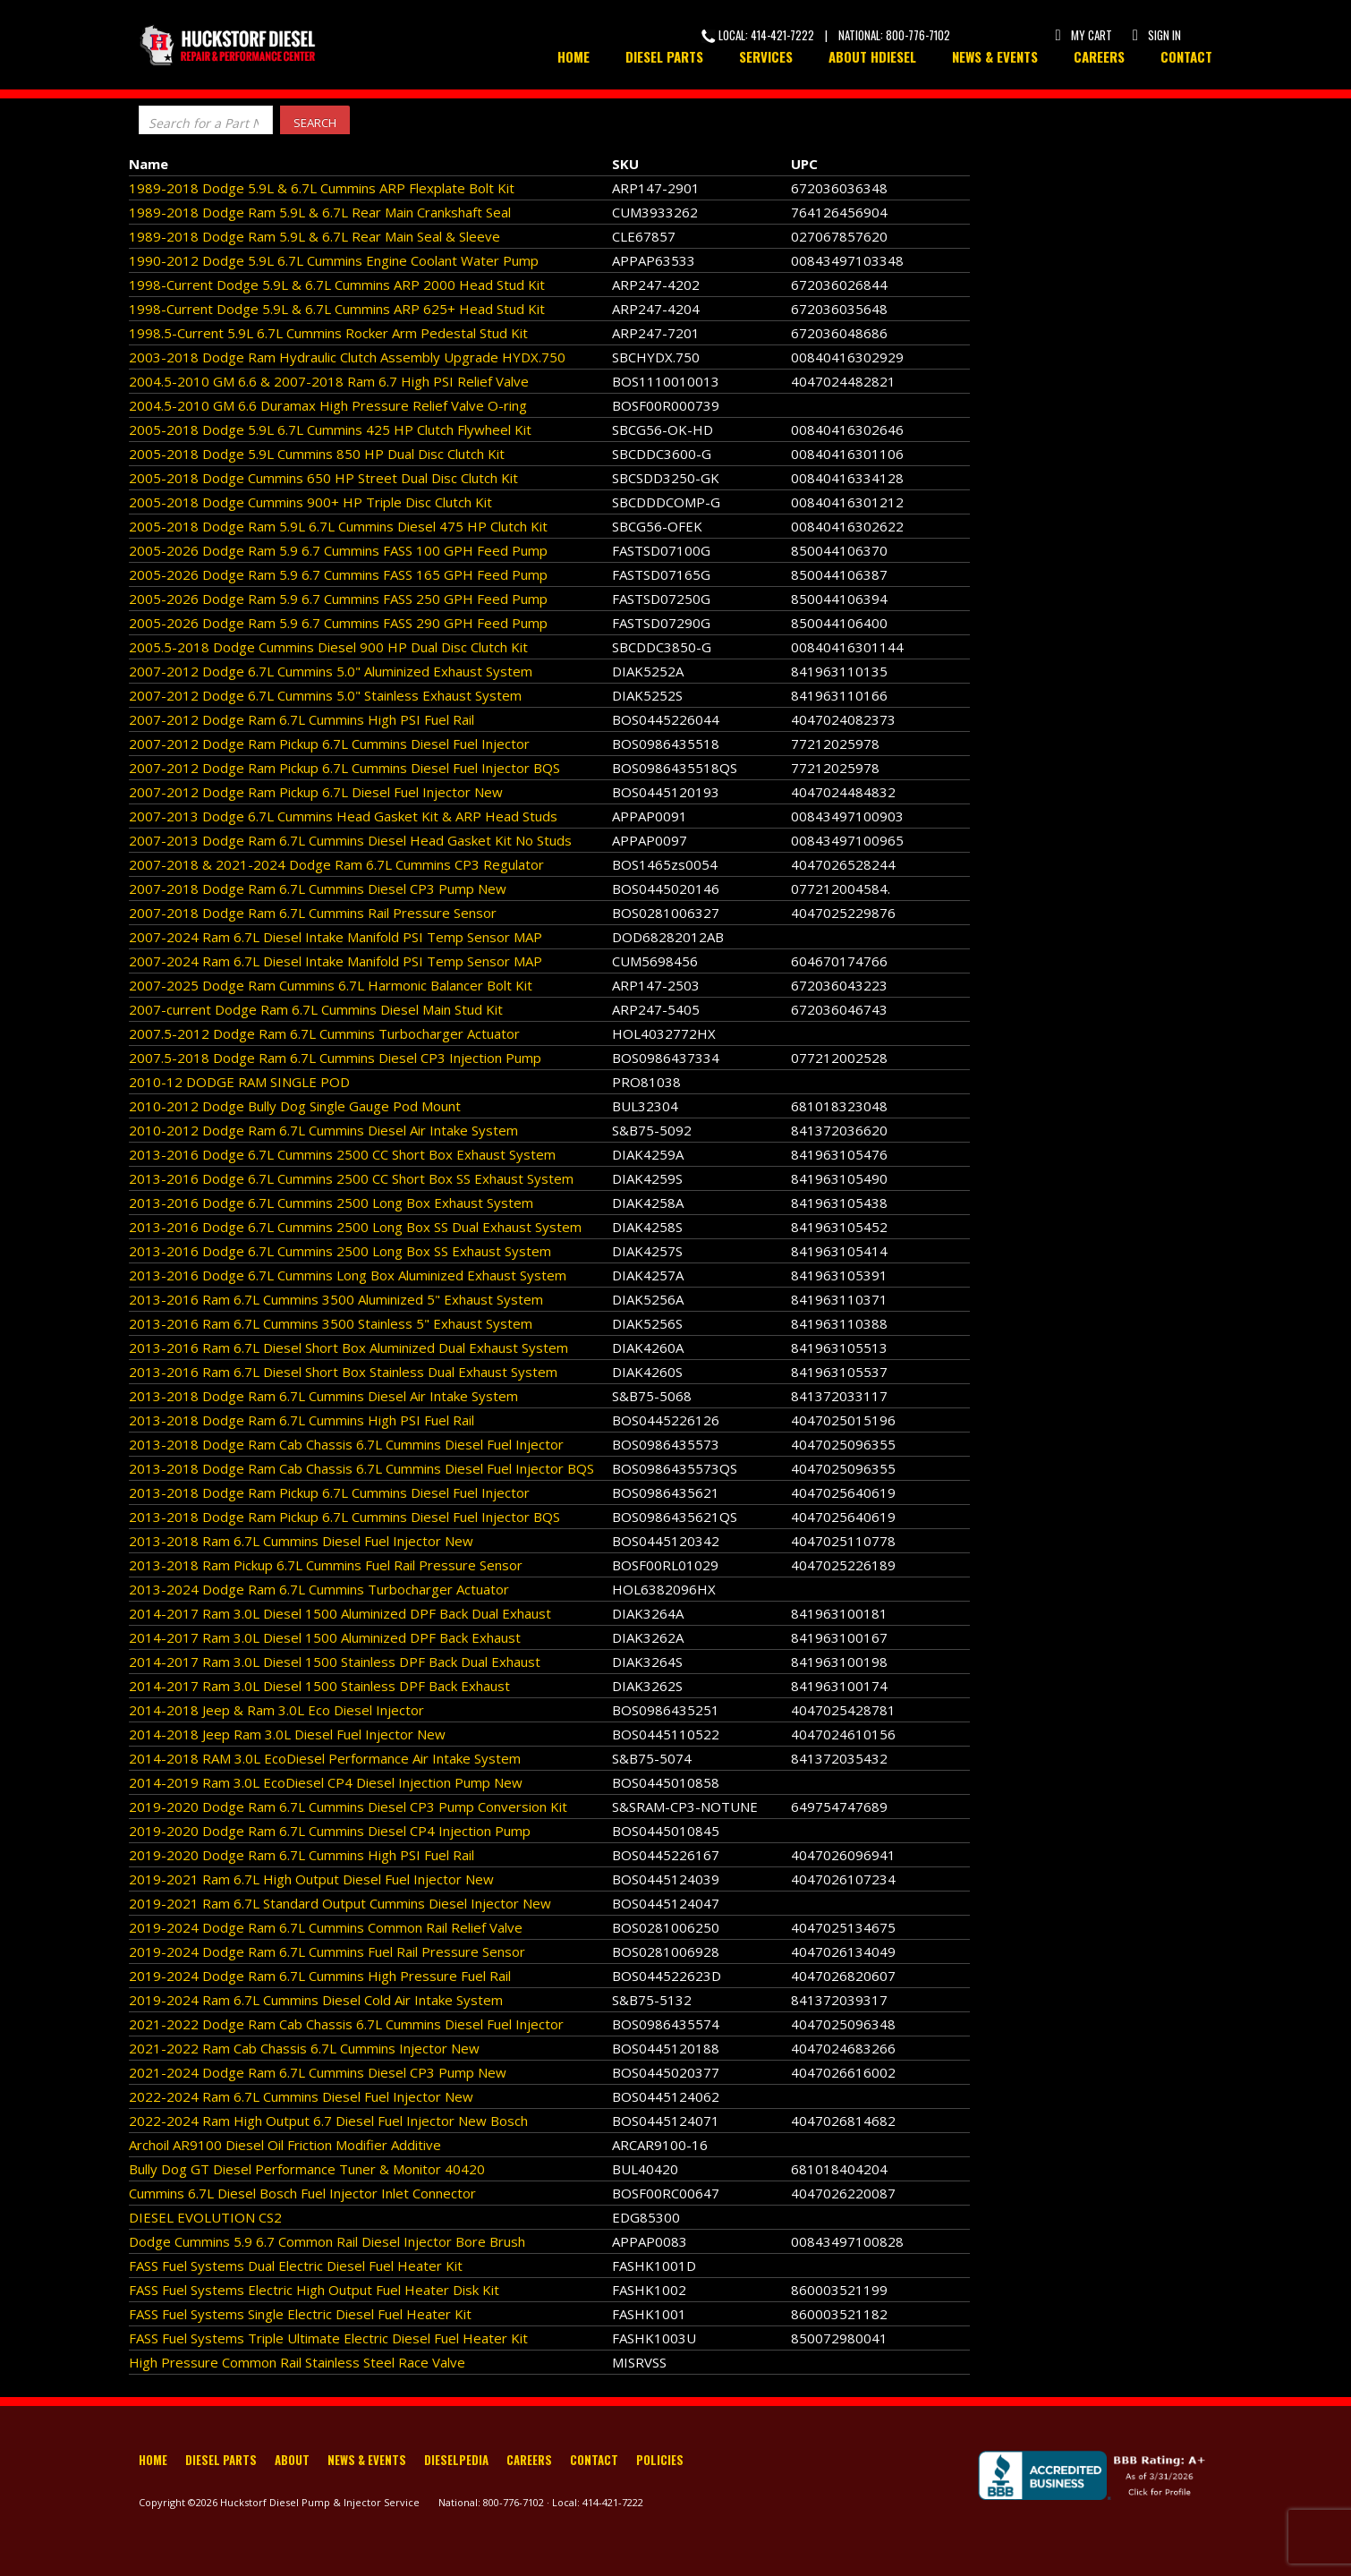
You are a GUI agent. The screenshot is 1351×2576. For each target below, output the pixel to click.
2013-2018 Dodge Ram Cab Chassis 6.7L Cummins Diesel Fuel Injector (346, 1444)
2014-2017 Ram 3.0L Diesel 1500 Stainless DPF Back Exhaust (319, 1686)
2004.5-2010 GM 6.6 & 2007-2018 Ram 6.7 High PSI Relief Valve (329, 381)
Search (314, 123)
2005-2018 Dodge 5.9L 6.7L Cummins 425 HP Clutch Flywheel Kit (330, 429)
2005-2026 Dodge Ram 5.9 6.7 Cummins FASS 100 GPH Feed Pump (338, 550)
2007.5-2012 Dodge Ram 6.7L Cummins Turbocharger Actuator (324, 1033)
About (292, 2460)
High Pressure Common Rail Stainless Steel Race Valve (297, 2362)
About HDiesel (872, 56)
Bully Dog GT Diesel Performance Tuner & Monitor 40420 (307, 2169)
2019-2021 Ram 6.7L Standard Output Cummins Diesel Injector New (340, 1903)
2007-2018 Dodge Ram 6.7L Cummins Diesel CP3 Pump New (317, 888)
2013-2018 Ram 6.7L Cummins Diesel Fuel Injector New (301, 1541)
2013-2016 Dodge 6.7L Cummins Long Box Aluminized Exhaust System (347, 1275)
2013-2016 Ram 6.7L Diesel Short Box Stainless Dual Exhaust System (343, 1372)
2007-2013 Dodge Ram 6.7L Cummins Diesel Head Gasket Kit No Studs (350, 840)
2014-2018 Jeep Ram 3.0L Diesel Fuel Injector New (287, 1734)
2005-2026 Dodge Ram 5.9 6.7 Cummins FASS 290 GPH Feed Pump (338, 623)
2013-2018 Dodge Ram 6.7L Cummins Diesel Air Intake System (323, 1396)
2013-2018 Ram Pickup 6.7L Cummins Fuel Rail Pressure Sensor (326, 1565)
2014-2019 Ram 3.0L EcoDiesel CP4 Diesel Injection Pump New (326, 1782)
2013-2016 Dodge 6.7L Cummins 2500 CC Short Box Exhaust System (342, 1154)
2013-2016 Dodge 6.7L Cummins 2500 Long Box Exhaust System (331, 1202)
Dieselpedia (456, 2460)
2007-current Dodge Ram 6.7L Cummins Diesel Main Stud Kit (316, 1009)
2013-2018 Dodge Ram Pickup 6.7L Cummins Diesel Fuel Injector (329, 1492)
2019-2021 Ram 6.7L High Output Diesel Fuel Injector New (311, 1879)
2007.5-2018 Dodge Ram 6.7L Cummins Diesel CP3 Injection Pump (335, 1058)
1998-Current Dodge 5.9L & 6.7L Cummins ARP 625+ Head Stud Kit (337, 309)
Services (766, 56)
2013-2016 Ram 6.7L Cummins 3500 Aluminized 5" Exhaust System (336, 1299)
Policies (660, 2460)
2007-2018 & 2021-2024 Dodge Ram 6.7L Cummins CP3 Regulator (336, 864)
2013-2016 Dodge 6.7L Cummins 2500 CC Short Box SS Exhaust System (351, 1178)
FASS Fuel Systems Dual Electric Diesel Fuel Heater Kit (296, 2265)
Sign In (1155, 35)
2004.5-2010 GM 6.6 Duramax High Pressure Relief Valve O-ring (328, 405)
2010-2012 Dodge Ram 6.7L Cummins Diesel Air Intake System (323, 1130)
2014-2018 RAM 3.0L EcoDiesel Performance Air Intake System (325, 1758)
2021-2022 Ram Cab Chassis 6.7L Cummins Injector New (304, 2048)
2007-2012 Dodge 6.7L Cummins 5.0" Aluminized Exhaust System (330, 671)
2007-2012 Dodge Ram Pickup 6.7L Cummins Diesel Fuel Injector (329, 743)
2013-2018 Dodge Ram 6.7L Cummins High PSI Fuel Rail (301, 1420)
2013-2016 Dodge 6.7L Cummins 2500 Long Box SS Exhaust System (340, 1251)
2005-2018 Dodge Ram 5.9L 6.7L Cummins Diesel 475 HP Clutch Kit (338, 526)
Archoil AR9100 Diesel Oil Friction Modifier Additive (285, 2145)
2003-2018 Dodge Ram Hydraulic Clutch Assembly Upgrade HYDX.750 (347, 357)
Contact (1186, 56)
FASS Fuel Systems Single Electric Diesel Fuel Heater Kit (300, 2314)
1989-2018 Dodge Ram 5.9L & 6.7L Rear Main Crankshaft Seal (320, 212)
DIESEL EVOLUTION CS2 (205, 2217)
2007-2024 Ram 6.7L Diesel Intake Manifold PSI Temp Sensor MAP (335, 937)
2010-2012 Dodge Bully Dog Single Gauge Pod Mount (295, 1106)
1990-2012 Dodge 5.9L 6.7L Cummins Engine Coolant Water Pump (334, 260)
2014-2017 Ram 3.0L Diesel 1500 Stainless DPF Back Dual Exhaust (334, 1662)
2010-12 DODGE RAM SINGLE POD (239, 1082)
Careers (1099, 56)
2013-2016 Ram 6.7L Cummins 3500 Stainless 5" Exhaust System (330, 1323)
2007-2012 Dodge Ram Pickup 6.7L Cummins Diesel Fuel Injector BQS (344, 768)
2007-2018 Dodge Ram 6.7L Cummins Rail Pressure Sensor (313, 913)
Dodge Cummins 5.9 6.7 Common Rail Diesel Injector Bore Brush (327, 2241)
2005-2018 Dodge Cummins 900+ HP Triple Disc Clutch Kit (310, 502)
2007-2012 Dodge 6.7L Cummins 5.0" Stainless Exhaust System (325, 695)
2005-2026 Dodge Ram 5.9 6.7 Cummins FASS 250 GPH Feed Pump (338, 599)
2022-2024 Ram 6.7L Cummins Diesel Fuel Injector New (301, 2096)
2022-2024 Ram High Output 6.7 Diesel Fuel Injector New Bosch (328, 2121)
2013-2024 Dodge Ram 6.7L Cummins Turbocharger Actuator (319, 1589)
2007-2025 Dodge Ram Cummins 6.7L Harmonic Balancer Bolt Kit (330, 985)
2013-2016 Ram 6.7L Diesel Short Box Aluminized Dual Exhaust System (348, 1347)
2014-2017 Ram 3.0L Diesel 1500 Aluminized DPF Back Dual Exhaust (340, 1613)
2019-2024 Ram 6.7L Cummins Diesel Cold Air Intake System (316, 2000)
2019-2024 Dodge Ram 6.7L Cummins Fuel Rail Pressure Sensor (327, 1951)
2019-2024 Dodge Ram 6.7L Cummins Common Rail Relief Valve (326, 1927)
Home (573, 56)
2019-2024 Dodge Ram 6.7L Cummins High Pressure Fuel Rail (320, 1976)
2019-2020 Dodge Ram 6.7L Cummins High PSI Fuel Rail (301, 1855)
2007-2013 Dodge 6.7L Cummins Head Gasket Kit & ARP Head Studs (343, 816)
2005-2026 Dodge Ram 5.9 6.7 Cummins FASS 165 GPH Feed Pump (338, 574)
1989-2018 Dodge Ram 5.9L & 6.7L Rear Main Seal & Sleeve (314, 236)
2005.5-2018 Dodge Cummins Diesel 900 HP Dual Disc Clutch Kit (328, 647)
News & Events (995, 56)
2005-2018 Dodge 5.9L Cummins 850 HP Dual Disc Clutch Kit (317, 454)
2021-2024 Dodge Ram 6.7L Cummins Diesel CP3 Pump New (317, 2072)
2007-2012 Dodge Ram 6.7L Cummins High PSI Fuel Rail (301, 719)
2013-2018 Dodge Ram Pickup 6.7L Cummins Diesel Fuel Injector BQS (344, 1517)
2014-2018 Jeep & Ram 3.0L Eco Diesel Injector (276, 1710)
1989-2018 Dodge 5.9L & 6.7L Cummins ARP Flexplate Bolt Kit (321, 188)
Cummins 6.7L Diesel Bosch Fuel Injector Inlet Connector (302, 2193)
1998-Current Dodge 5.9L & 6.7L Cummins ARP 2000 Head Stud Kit (337, 284)
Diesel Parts (664, 56)
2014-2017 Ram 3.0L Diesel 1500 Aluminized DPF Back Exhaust (325, 1637)
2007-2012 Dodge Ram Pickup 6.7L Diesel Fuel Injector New (316, 792)
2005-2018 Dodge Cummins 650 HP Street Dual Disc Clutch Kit (323, 478)
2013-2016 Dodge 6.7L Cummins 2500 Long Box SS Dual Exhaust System (355, 1227)
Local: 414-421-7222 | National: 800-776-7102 (825, 35)
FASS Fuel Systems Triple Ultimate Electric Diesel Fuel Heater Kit (328, 2338)
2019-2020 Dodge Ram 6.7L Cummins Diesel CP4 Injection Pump (330, 1831)
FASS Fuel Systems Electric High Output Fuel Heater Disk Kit (314, 2290)
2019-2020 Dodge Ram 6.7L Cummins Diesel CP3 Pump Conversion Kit (348, 1806)
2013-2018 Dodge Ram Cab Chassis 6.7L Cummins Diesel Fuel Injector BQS (361, 1468)
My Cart (1082, 35)
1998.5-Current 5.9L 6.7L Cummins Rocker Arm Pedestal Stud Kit (328, 333)
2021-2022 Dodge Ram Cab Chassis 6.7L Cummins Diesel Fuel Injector (346, 2024)
